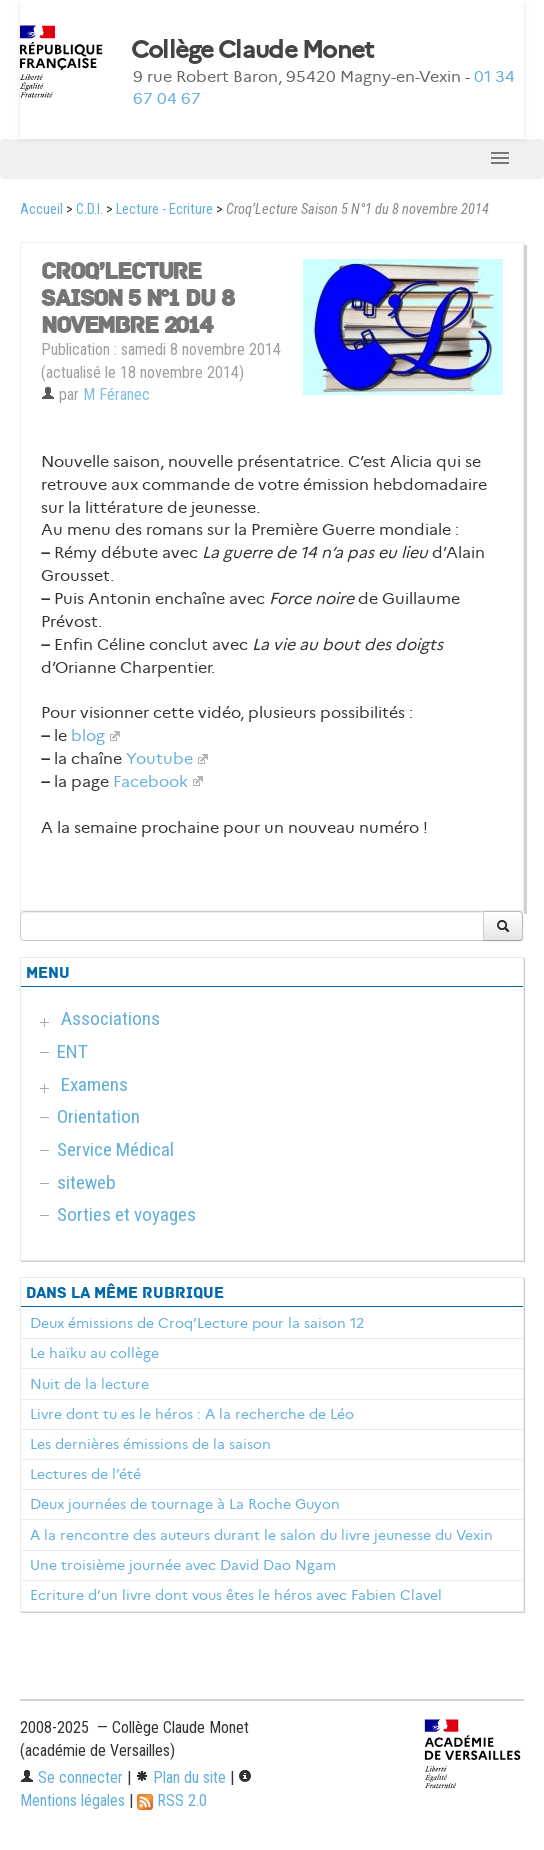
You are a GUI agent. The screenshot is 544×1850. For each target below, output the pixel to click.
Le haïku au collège (94, 1353)
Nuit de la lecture (89, 1384)
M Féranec (116, 394)
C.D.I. (89, 209)
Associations (110, 1018)
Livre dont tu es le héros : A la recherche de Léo (192, 1414)
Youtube (159, 758)
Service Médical (115, 1149)
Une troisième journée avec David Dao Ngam (183, 1565)
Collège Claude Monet (252, 50)
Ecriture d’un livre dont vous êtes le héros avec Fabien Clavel (236, 1595)
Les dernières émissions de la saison (150, 1444)
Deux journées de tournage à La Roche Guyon (185, 1504)
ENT (72, 1051)
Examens (94, 1084)
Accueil (41, 209)
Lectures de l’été (85, 1474)
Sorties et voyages (126, 1214)
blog (88, 735)
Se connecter (71, 1777)
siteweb (86, 1182)
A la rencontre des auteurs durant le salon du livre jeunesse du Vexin (261, 1535)
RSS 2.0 (172, 1800)
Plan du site (180, 1777)
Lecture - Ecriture (164, 209)
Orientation (98, 1116)
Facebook (150, 781)
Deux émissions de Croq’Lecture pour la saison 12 (197, 1323)
